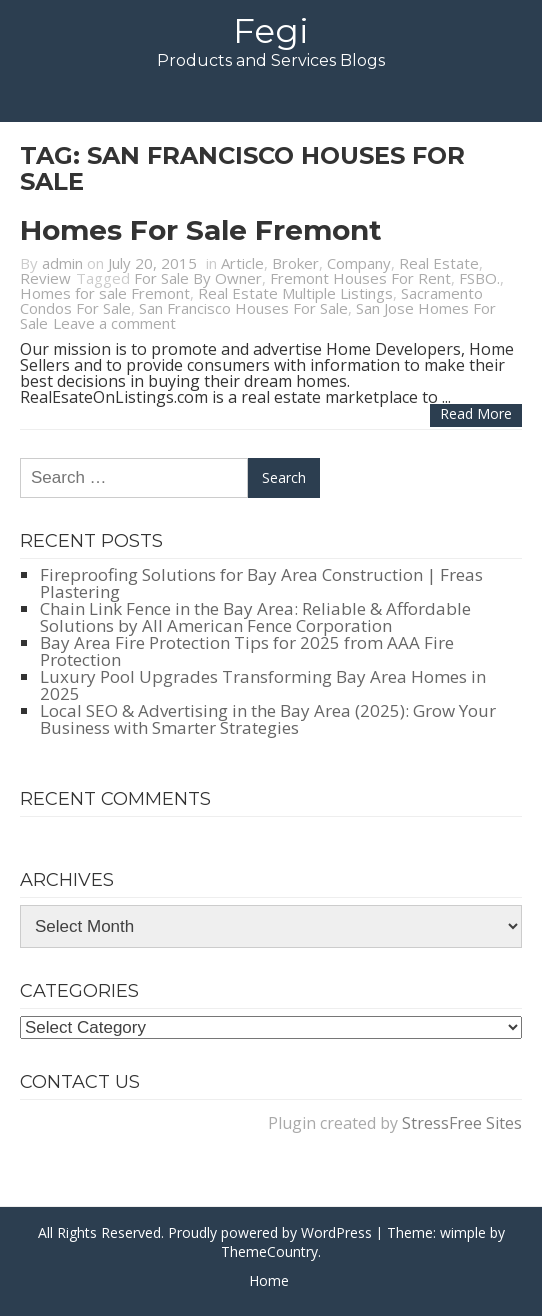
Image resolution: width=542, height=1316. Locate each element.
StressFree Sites (462, 1123)
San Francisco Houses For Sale (243, 308)
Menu (271, 96)
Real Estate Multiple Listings (295, 293)
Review (45, 278)
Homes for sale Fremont (201, 230)
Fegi (271, 31)
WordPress (336, 1232)
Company (359, 263)
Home (269, 1281)
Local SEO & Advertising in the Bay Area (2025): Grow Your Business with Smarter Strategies (268, 719)
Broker (295, 263)
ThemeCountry (269, 1251)
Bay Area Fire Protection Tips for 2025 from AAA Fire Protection (247, 651)
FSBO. (479, 278)
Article (242, 263)
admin (62, 263)
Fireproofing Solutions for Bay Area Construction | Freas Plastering (261, 583)
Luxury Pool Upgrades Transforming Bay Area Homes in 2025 (263, 685)
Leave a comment (114, 323)
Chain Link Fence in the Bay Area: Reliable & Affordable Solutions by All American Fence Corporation (255, 617)
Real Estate (439, 263)
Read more (476, 413)
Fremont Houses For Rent (360, 278)
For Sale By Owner (198, 278)
